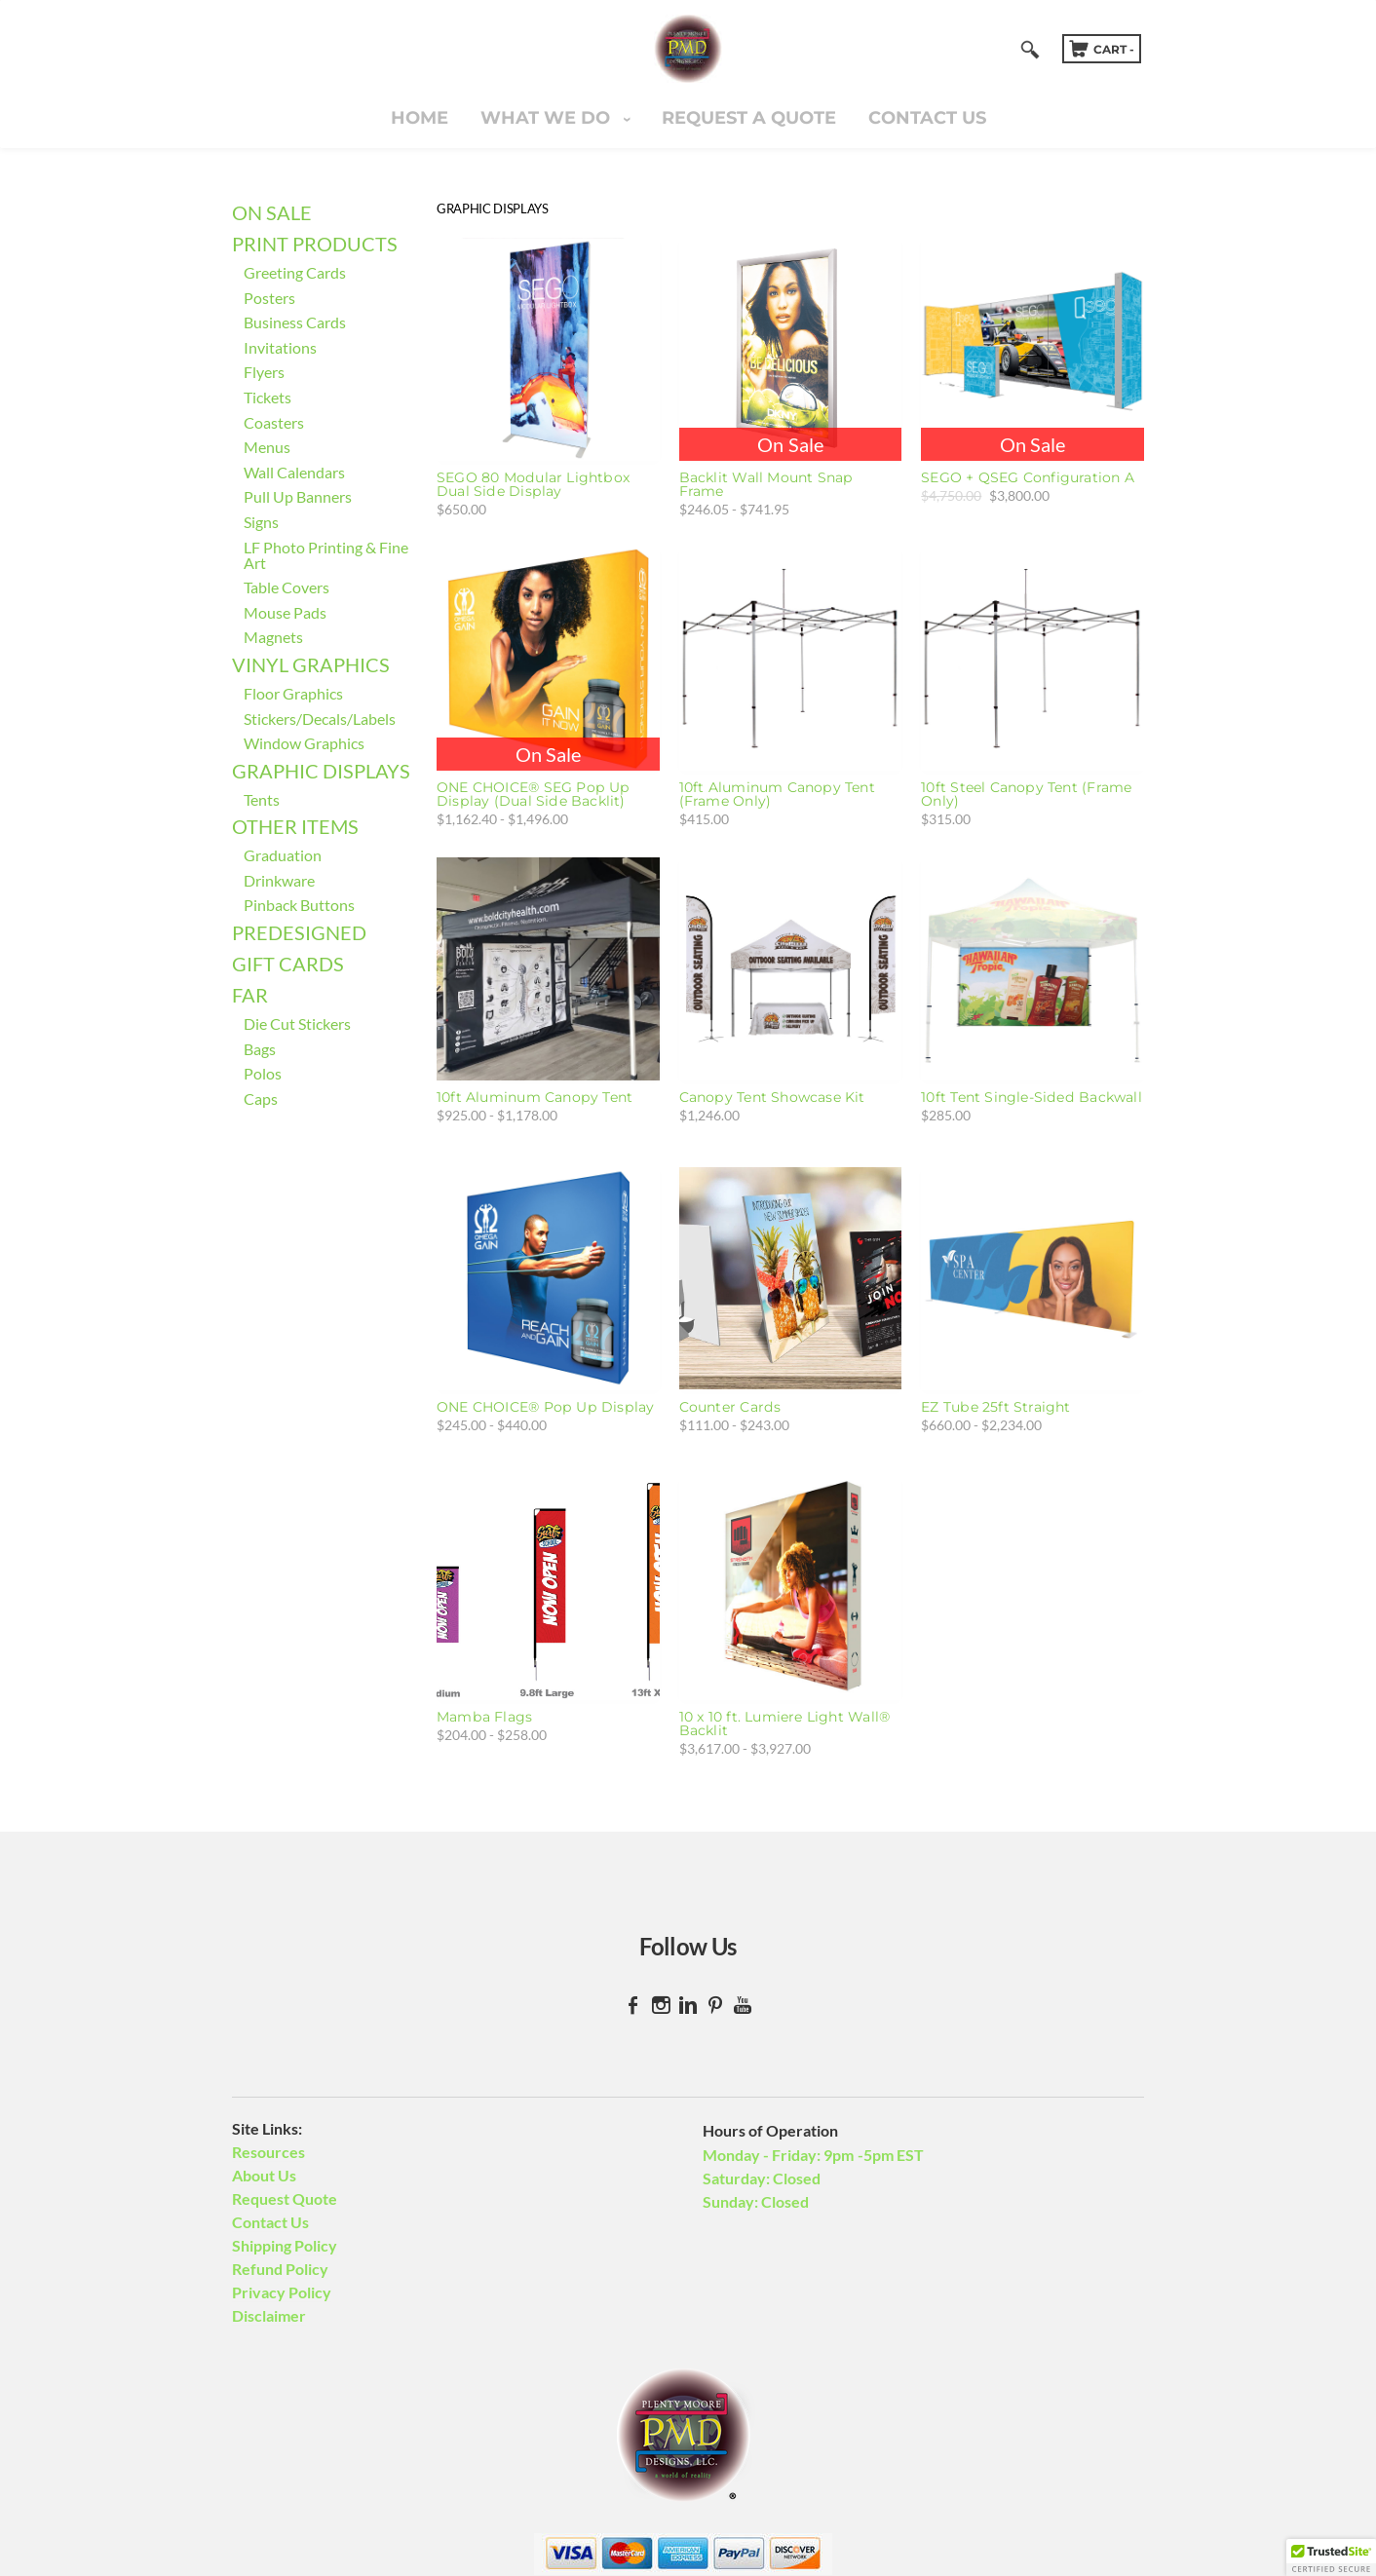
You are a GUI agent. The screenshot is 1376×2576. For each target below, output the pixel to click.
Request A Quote (749, 118)
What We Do (547, 118)
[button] (1331, 2557)
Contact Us (927, 118)
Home (419, 118)
